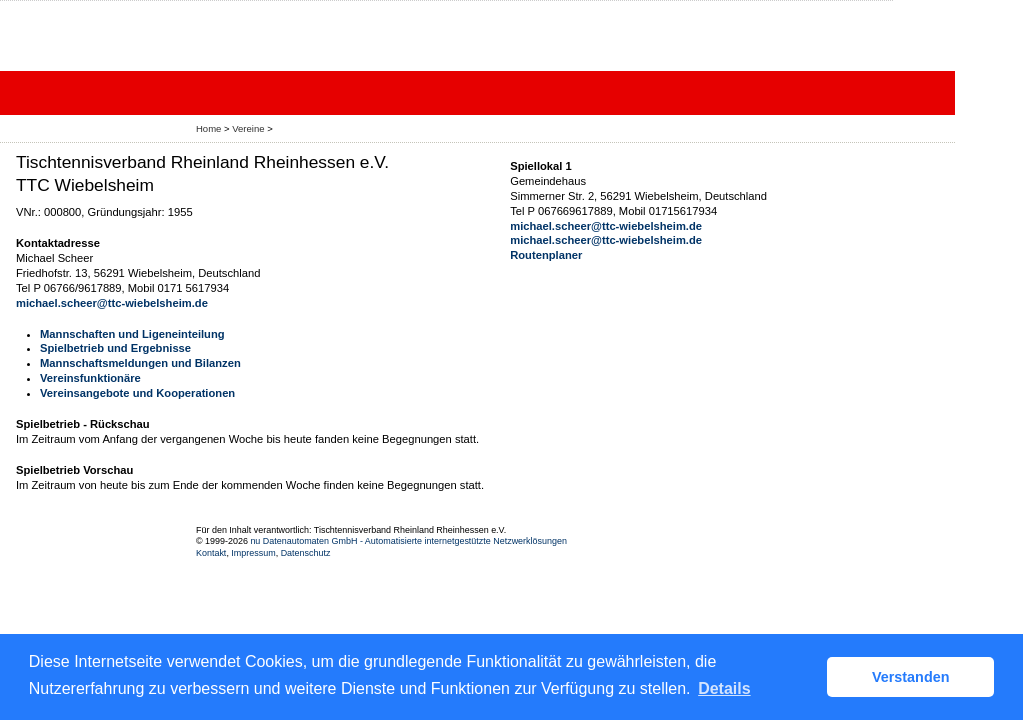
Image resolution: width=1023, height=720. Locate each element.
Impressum (253, 553)
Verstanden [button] (911, 677)
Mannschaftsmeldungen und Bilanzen (140, 363)
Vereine (248, 128)
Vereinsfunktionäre (90, 378)
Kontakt (211, 553)
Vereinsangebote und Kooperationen (137, 393)
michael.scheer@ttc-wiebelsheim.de (112, 303)
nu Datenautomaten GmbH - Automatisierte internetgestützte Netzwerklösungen (408, 541)
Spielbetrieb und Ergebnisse (115, 348)
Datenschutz (306, 553)
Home (208, 128)
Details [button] (724, 688)
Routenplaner (546, 255)
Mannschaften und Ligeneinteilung (132, 334)
